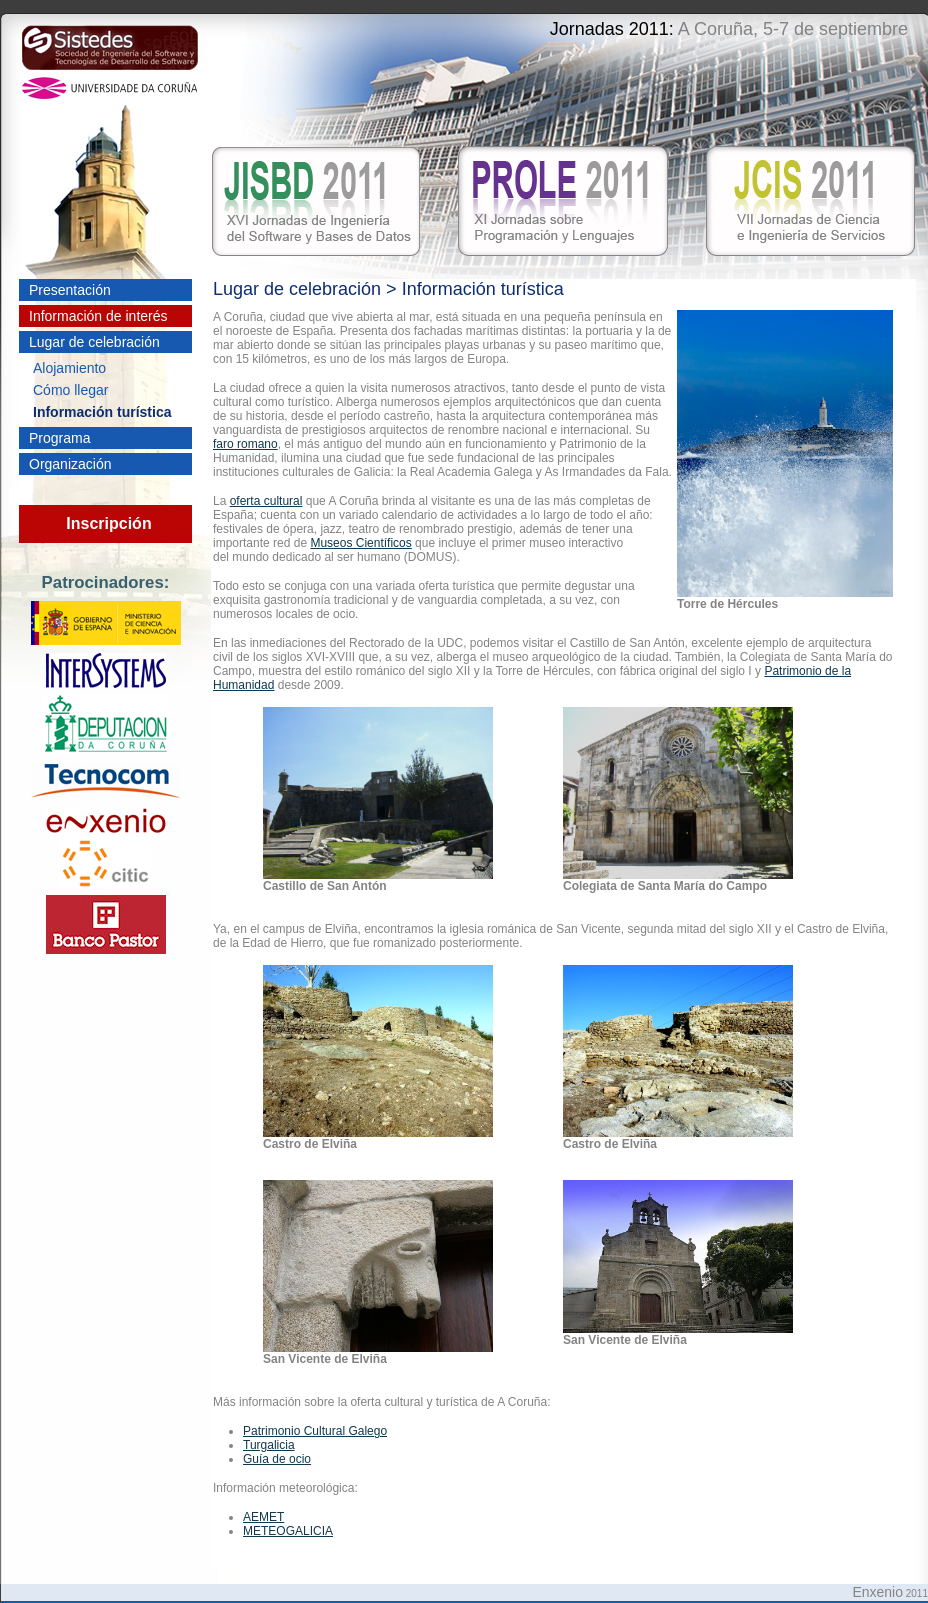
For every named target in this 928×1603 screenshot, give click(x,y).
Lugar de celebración (94, 342)
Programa (59, 438)
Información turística (102, 412)
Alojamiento (69, 368)
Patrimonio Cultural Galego (315, 1431)
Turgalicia (269, 1445)
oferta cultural (266, 501)
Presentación (70, 290)
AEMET (263, 1517)
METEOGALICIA (288, 1531)
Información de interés (98, 316)
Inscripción (108, 523)
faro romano (245, 444)
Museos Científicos (360, 543)
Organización (70, 464)
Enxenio (877, 1592)
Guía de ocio (277, 1459)
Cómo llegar (70, 390)
